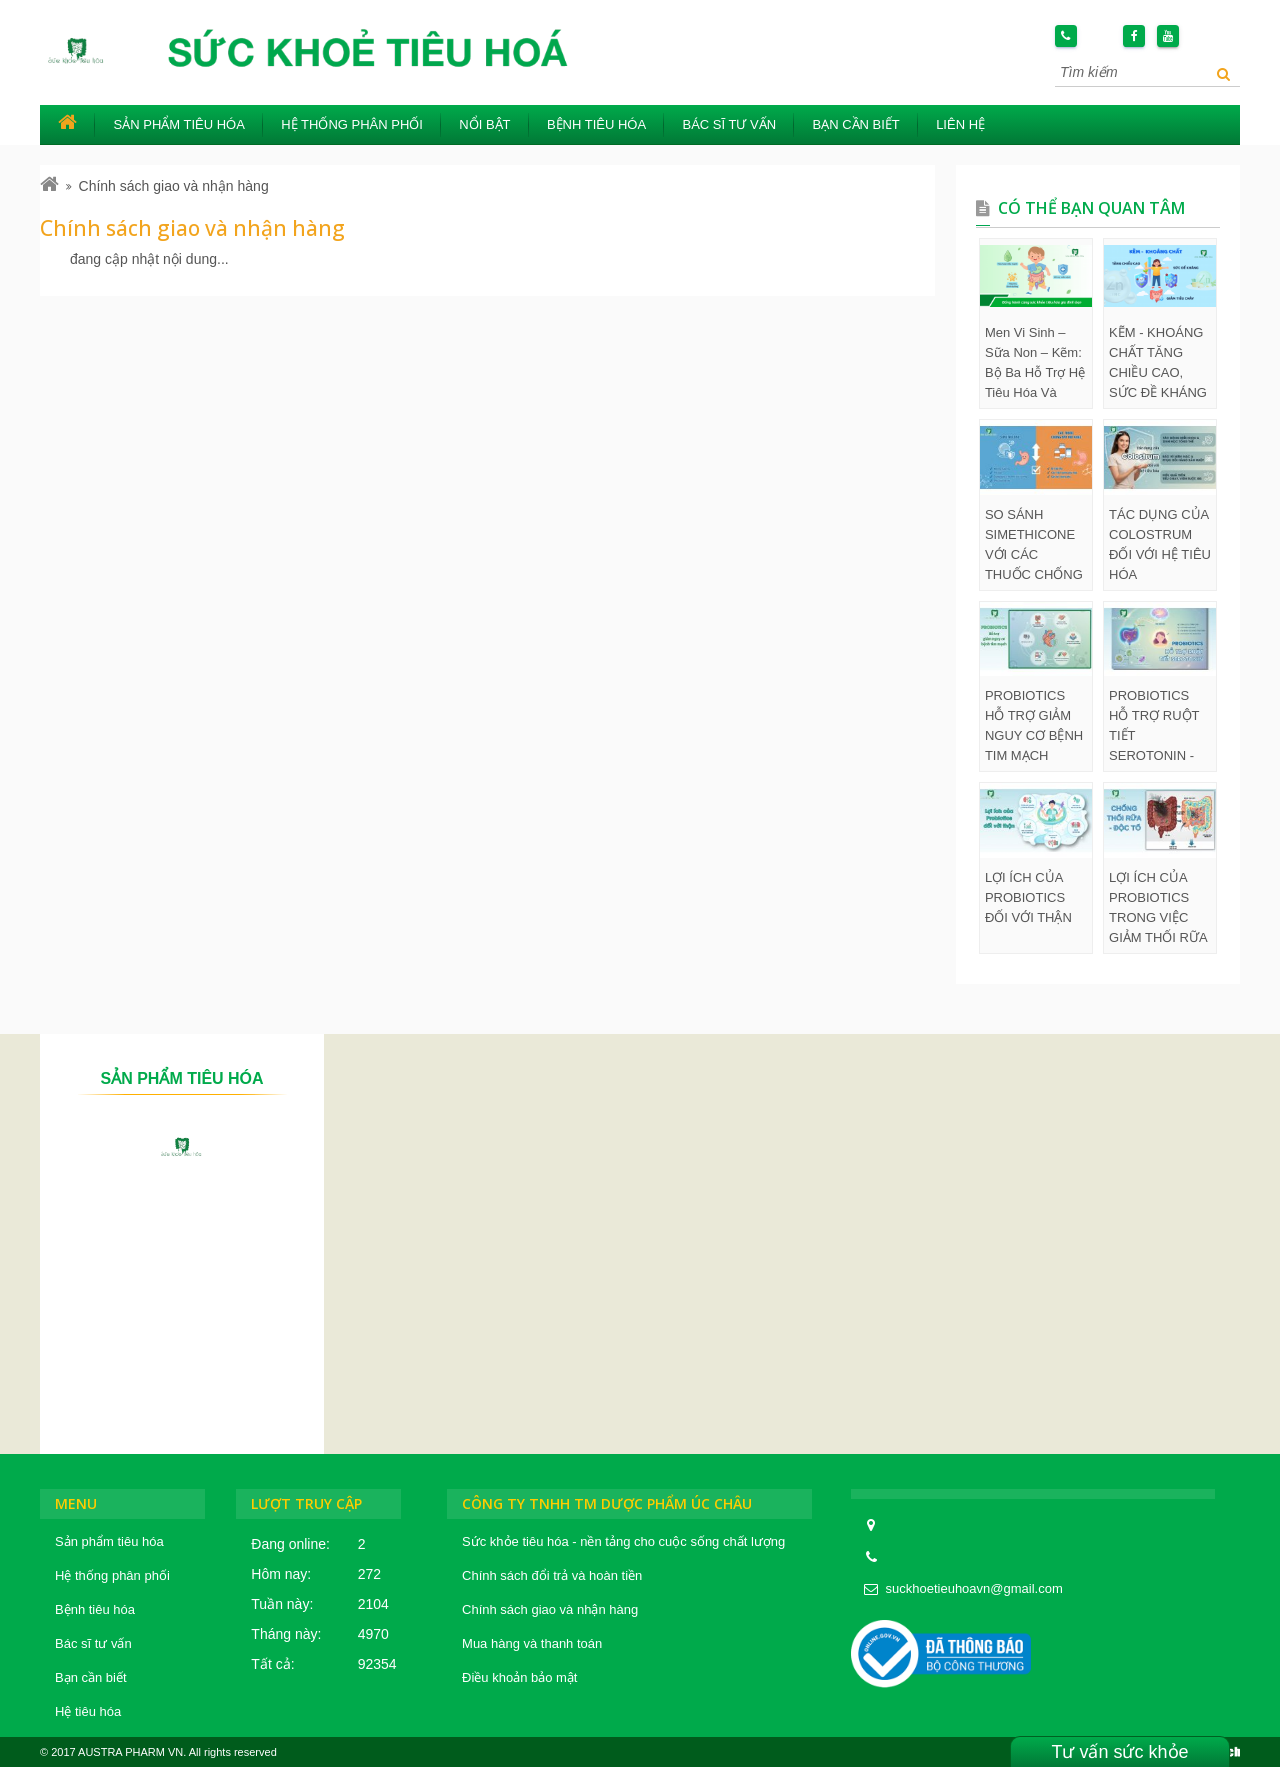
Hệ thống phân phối (352, 124)
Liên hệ (960, 124)
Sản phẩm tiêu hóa (179, 124)
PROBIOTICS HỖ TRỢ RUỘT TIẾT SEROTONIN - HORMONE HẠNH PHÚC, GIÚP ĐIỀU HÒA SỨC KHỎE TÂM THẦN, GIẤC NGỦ (1158, 727)
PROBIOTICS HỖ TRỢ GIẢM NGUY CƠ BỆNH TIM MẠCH (1034, 725)
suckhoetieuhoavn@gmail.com (974, 1588)
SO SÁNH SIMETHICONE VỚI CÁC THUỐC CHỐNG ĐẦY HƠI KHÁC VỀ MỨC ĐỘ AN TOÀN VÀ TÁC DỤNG (1034, 546)
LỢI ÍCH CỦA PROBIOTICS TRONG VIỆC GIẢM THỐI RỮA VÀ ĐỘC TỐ (1158, 909)
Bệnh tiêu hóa (596, 124)
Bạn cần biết (855, 124)
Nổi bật (484, 124)
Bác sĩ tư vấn (729, 124)
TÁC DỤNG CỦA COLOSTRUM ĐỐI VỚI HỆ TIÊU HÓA (1160, 544)
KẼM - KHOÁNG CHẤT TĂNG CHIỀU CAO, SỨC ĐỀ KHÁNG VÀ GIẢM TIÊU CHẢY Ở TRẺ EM (1159, 364)
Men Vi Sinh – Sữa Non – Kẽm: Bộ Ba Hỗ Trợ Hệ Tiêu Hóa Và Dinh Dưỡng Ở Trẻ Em (1035, 364)
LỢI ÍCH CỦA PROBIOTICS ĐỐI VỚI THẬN (1028, 897)
